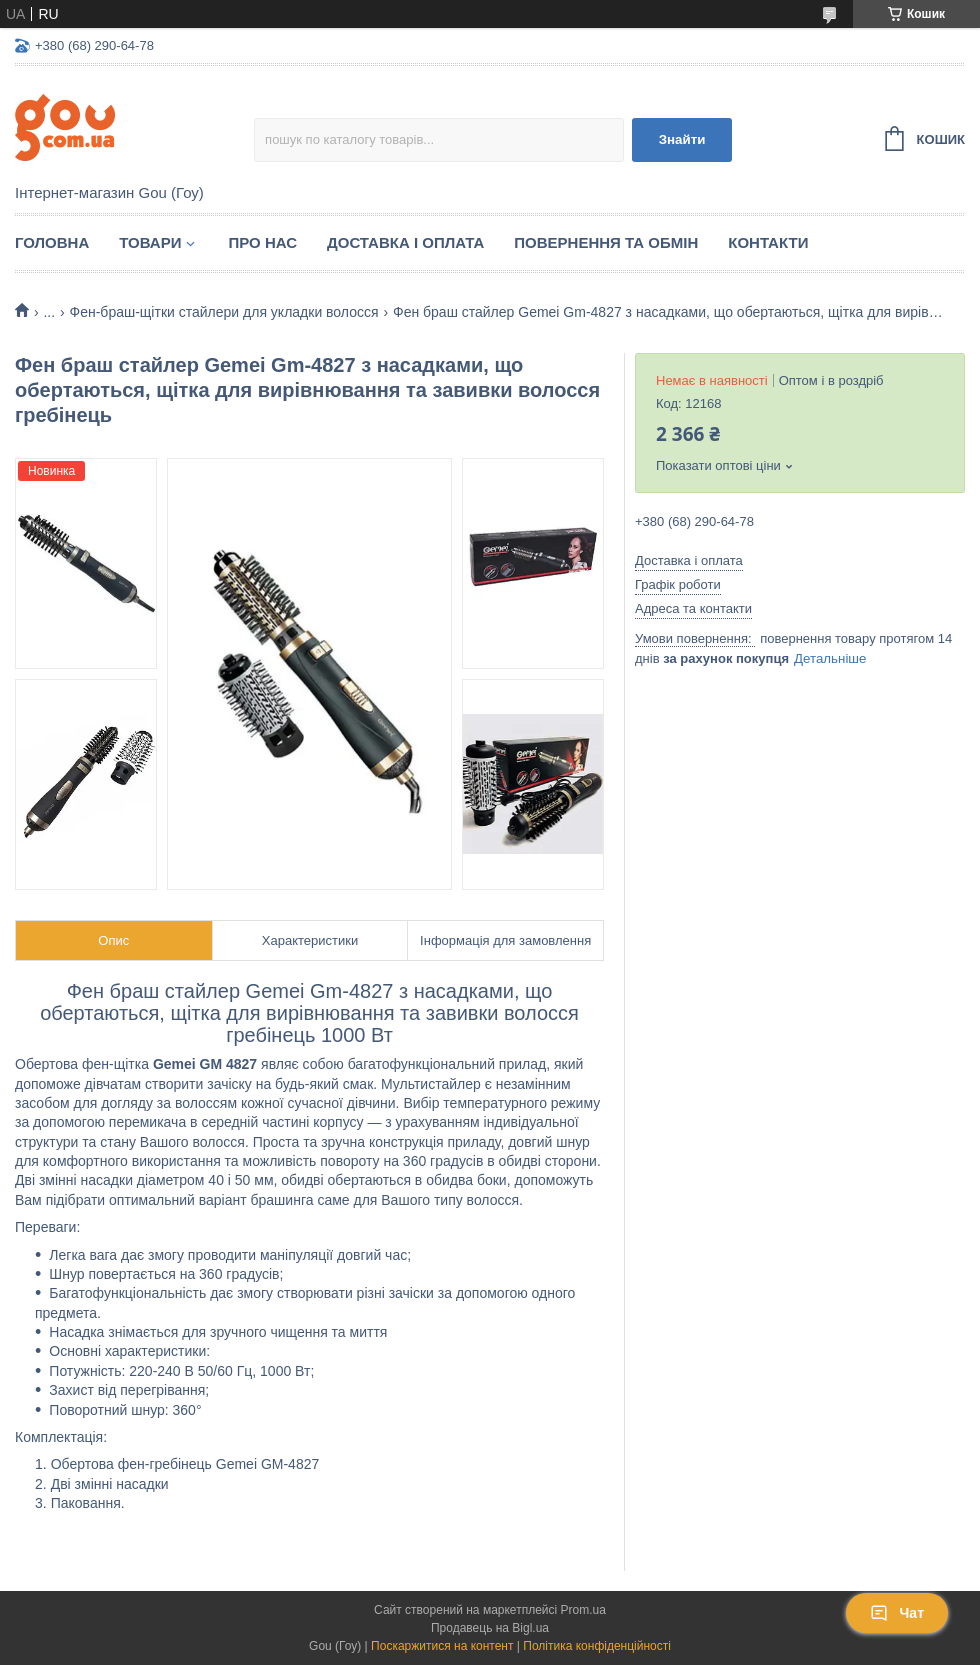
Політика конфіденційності (597, 1646)
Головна (52, 242)
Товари (150, 242)
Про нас (262, 242)
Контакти (768, 242)
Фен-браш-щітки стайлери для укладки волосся (224, 312)
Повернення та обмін (606, 242)
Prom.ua (583, 1610)
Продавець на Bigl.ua (490, 1628)
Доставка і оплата (405, 242)
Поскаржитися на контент (442, 1646)
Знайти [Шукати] (682, 139)
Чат (897, 1613)
